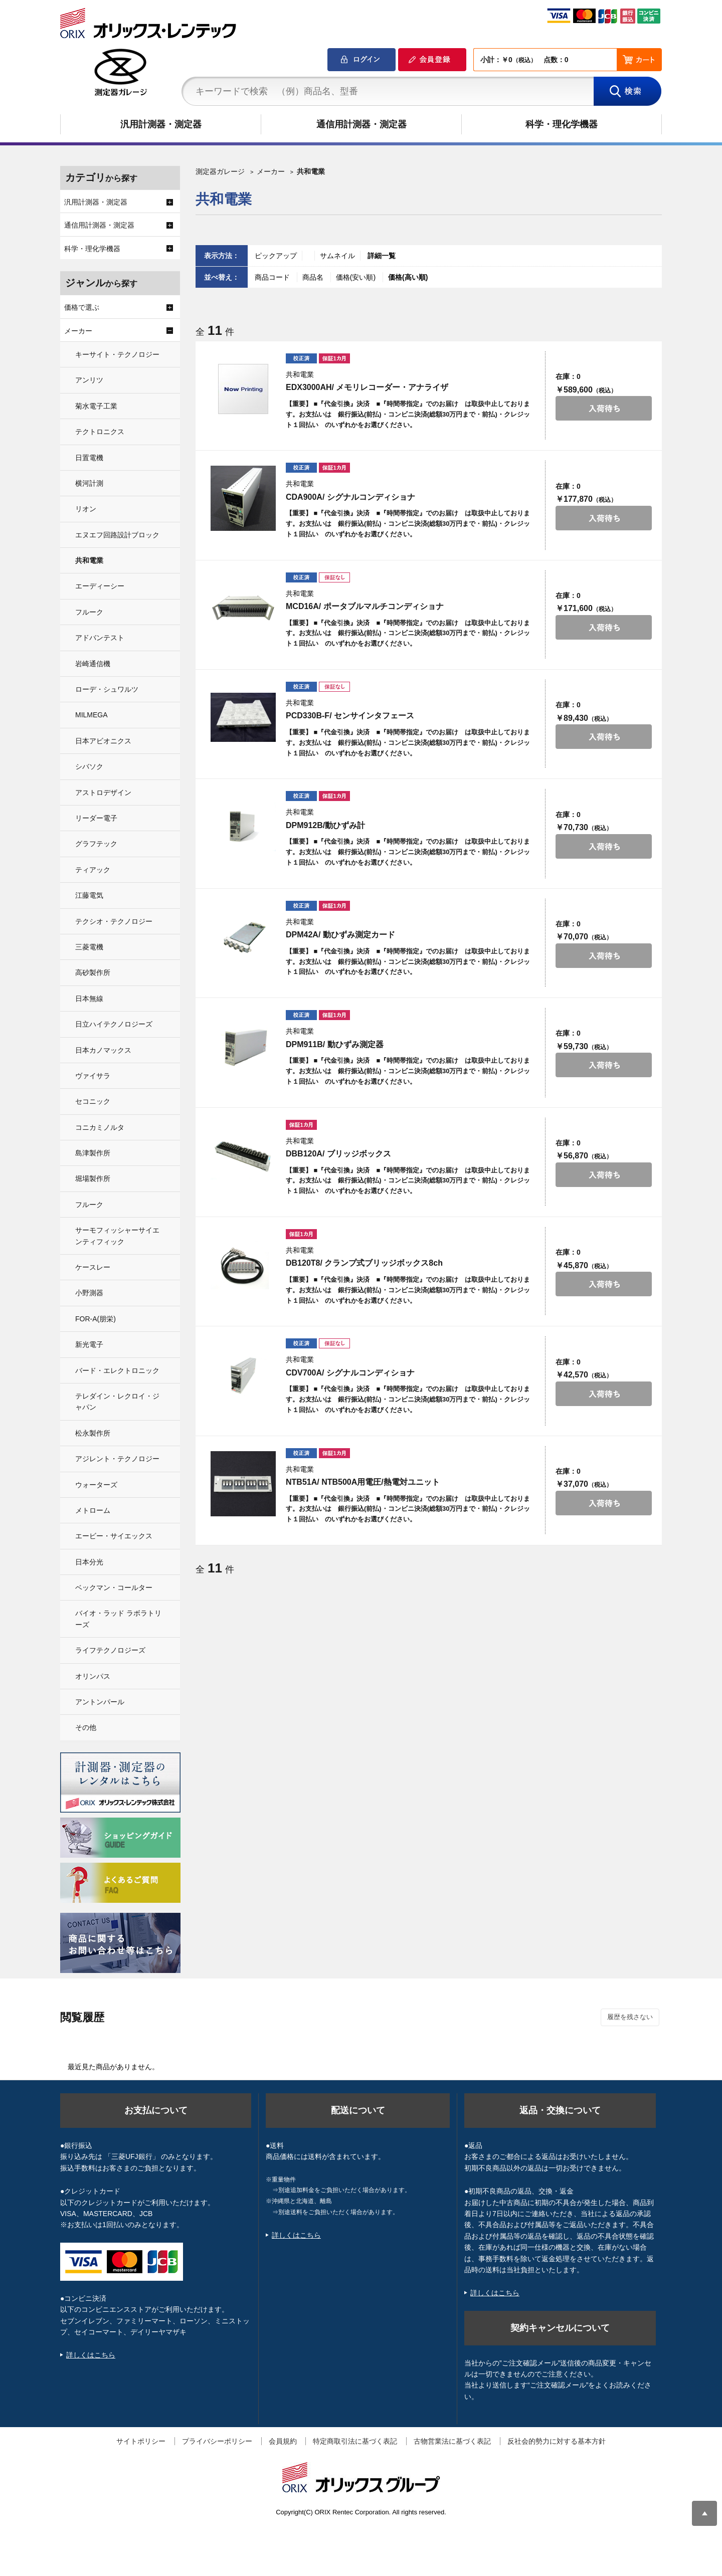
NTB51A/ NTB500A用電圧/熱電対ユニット (363, 1482)
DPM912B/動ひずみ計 (325, 825)
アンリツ (89, 380)
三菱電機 (89, 947)
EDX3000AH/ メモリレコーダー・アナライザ (367, 387)
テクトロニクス (99, 432)
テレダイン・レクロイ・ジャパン (117, 1401)
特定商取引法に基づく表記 (355, 2441)
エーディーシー (99, 586)
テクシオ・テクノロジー (113, 921)
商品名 (313, 277)
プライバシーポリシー (217, 2441)
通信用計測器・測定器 (361, 124)
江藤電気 (89, 895)
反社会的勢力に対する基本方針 (556, 2441)
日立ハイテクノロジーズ (113, 1024)
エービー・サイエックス (113, 1536)
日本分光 (89, 1562)
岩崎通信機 (92, 664)
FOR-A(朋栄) (95, 1319)
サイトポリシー (140, 2441)
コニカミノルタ (99, 1127)
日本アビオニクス (103, 741)
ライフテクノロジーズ (110, 1650)
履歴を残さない (630, 2017)
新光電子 (89, 1344)
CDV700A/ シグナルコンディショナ (350, 1372)
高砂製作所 (92, 972)
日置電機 (89, 458)
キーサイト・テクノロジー (117, 354)
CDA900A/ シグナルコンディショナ (350, 497)
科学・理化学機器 (561, 124)
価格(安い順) (357, 277)
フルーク (89, 612)
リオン (85, 509)
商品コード (273, 277)
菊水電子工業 (96, 406)
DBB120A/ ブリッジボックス (338, 1153)
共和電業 (89, 560)
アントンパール (99, 1702)
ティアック (92, 870)
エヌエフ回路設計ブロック (117, 535)
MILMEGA (91, 715)
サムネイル (337, 256)
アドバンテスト (99, 638)
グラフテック (96, 844)
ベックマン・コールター (113, 1587)
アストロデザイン (103, 792)
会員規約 (283, 2441)
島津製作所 (92, 1153)
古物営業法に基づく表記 (452, 2441)
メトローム (92, 1510)
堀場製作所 (92, 1178)
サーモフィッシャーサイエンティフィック (117, 1235)
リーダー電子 (96, 818)
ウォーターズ (96, 1485)
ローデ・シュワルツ (106, 689)
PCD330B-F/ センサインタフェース (350, 715)
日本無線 (89, 999)
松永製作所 (92, 1433)
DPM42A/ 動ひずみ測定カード (340, 934)
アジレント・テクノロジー (117, 1459)
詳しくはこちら (90, 2355)
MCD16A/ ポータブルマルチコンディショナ (365, 606)
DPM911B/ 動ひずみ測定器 (335, 1044)
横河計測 (89, 483)
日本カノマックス (103, 1050)
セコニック (92, 1101)
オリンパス (92, 1676)
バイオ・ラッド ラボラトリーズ (118, 1618)
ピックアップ (276, 256)
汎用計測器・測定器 (161, 124)
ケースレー (92, 1267)
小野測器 (89, 1293)
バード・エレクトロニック (117, 1370)
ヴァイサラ (92, 1076)
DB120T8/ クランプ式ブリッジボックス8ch (364, 1263)
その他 (85, 1727)
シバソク (89, 766)
